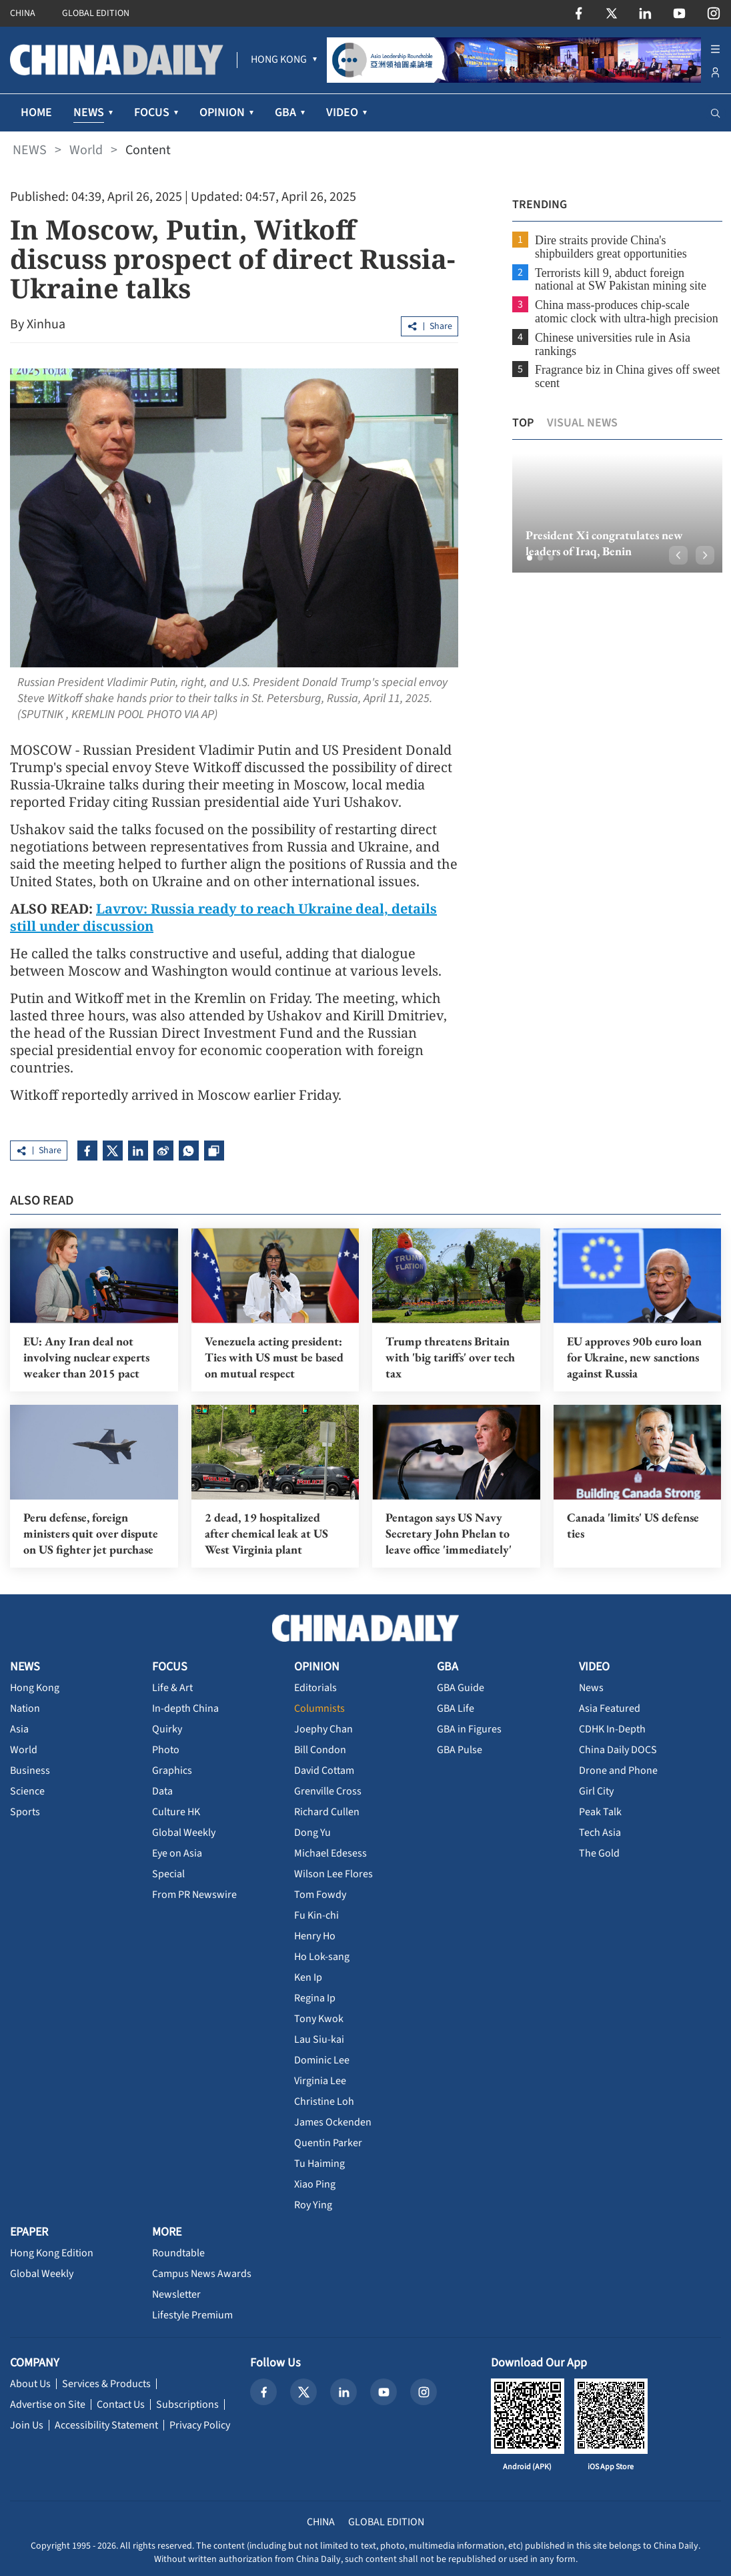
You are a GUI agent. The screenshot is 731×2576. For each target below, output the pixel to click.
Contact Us (121, 2404)
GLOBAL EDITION (95, 13)
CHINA (22, 13)
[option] (616, 513)
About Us (30, 2383)
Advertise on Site (47, 2404)
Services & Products (106, 2383)
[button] (528, 558)
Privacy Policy (199, 2425)
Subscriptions (187, 2404)
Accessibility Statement (106, 2425)
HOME (36, 112)
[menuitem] (278, 60)
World (86, 150)
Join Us (26, 2425)
